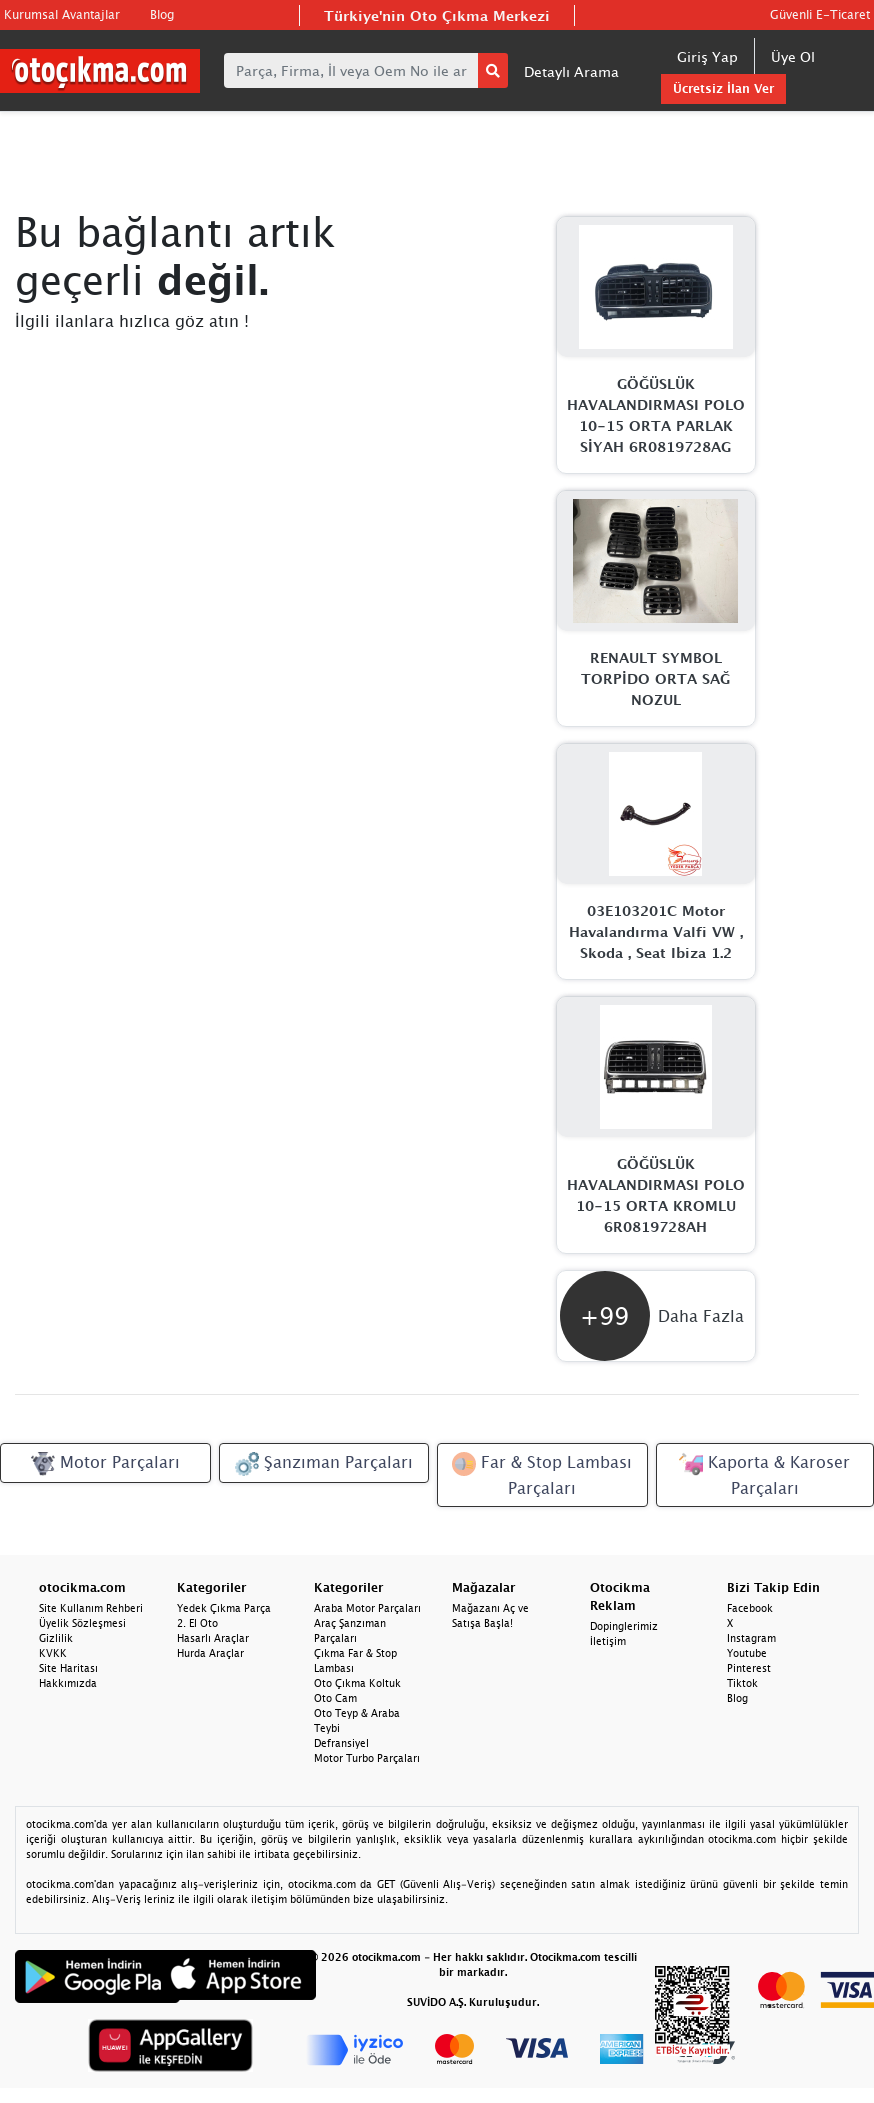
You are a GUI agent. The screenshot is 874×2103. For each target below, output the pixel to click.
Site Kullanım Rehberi (91, 1608)
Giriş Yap (707, 56)
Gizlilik (56, 1638)
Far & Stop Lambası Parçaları (542, 1474)
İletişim (608, 1641)
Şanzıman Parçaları (324, 1464)
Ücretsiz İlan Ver (723, 88)
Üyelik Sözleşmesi (82, 1623)
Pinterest (749, 1668)
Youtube (747, 1653)
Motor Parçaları (105, 1464)
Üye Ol (793, 56)
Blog (162, 14)
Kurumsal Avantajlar (62, 14)
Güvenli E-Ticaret (820, 14)
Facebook (750, 1608)
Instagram (751, 1638)
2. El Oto (197, 1623)
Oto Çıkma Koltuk (357, 1683)
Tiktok (742, 1683)
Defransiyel (341, 1743)
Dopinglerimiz (624, 1626)
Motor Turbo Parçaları (367, 1758)
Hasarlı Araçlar (213, 1638)
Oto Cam (335, 1698)
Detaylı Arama (571, 71)
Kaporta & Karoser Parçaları (764, 1474)
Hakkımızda (68, 1683)
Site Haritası (68, 1668)
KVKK (53, 1653)
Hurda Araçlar (210, 1653)
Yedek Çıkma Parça (224, 1608)
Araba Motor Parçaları (367, 1608)
